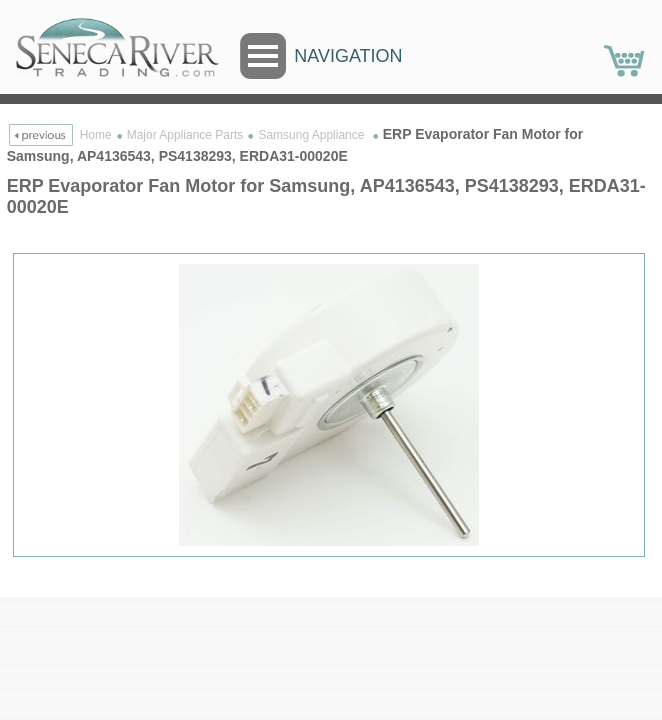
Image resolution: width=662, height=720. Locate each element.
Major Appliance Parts (185, 135)
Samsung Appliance (312, 135)
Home (96, 135)
